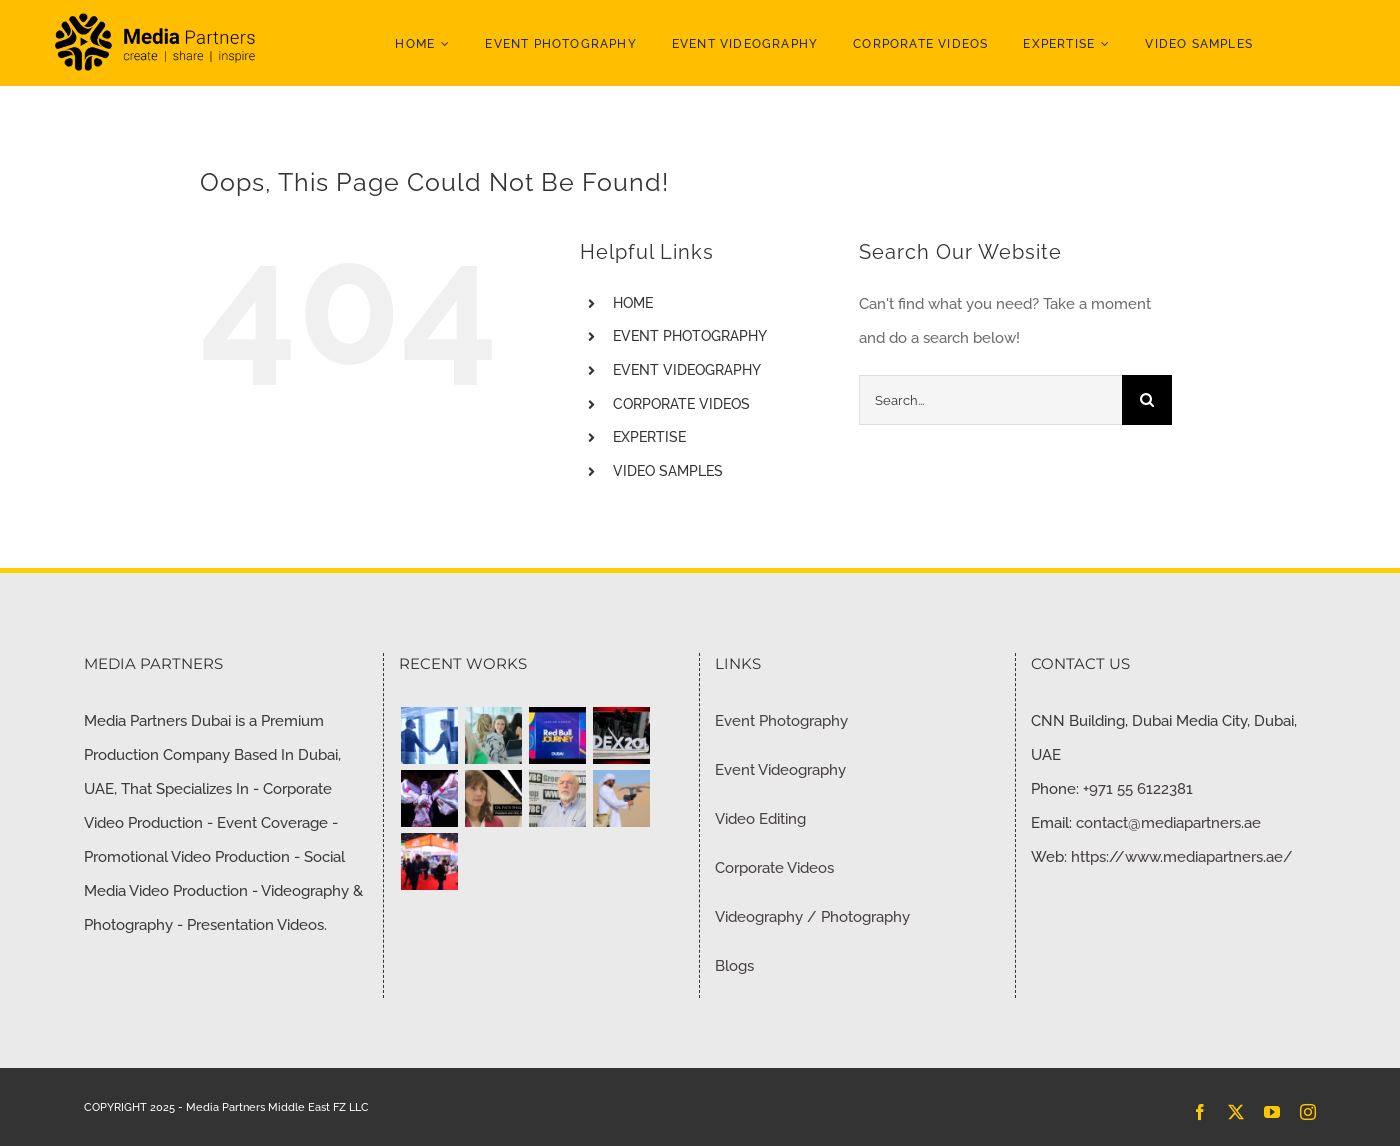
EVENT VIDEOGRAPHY (687, 370)
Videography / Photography (812, 917)
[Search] (1147, 400)
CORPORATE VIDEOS (681, 404)
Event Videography (780, 770)
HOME (633, 303)
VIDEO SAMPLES (668, 471)
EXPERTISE (649, 437)
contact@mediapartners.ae (1168, 823)
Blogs (734, 966)
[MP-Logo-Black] (155, 17)
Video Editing (760, 819)
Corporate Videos (774, 868)
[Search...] (990, 400)
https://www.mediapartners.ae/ (1182, 857)
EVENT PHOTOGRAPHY (690, 336)
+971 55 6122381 (1138, 789)
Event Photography (781, 721)
